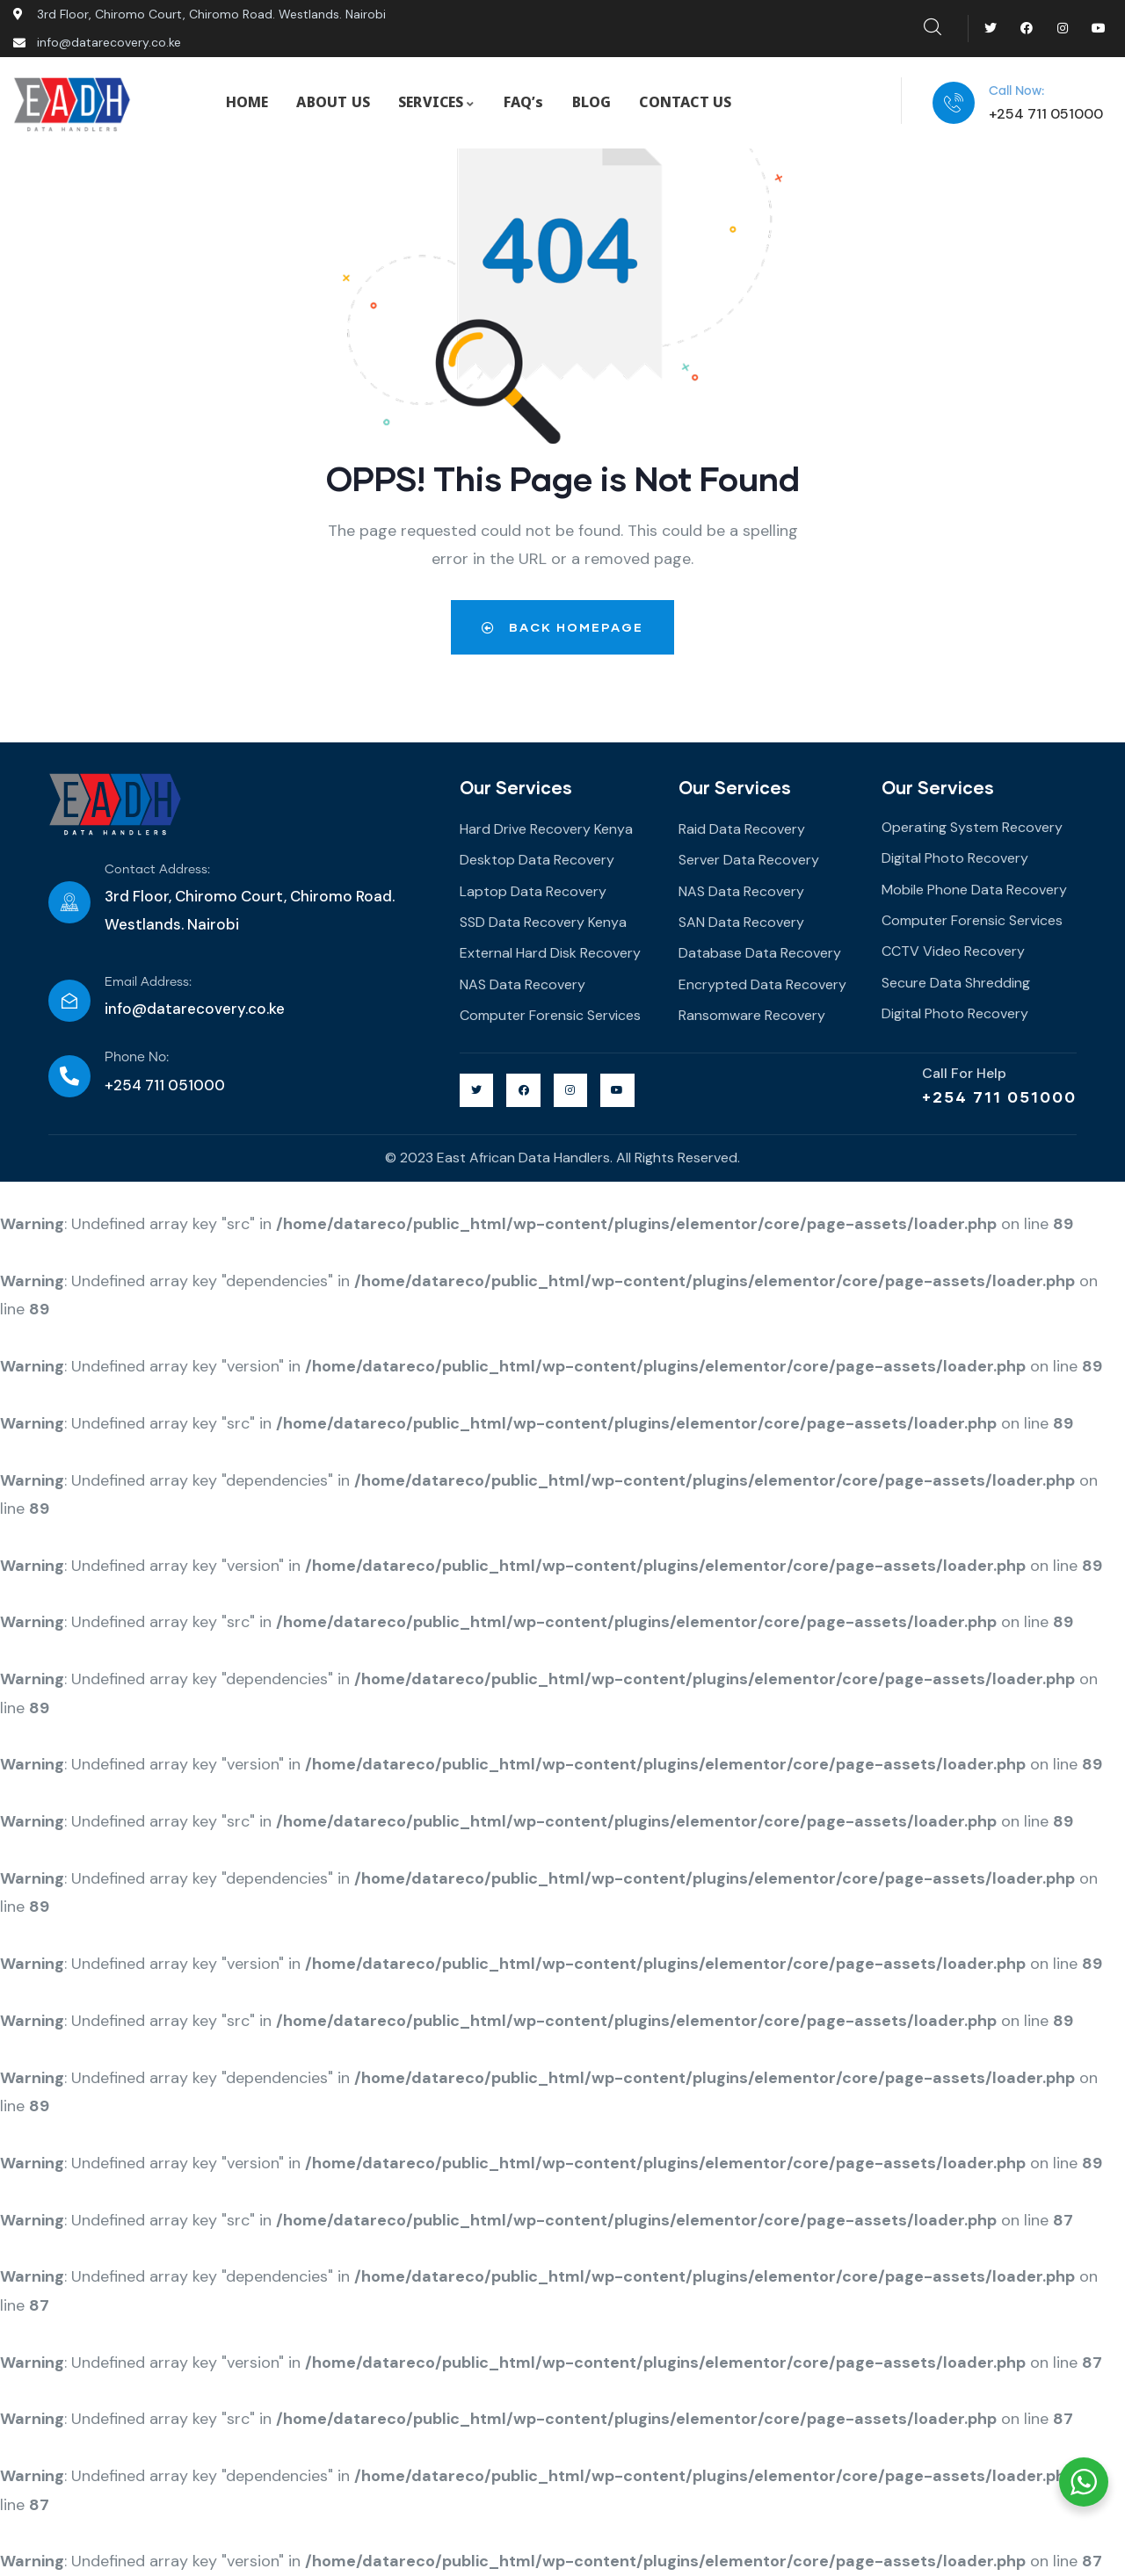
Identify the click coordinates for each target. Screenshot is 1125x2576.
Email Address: (148, 982)
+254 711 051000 (999, 1096)
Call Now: (1016, 91)
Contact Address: (157, 870)
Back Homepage (562, 626)
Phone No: (137, 1057)
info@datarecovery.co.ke (195, 1008)
